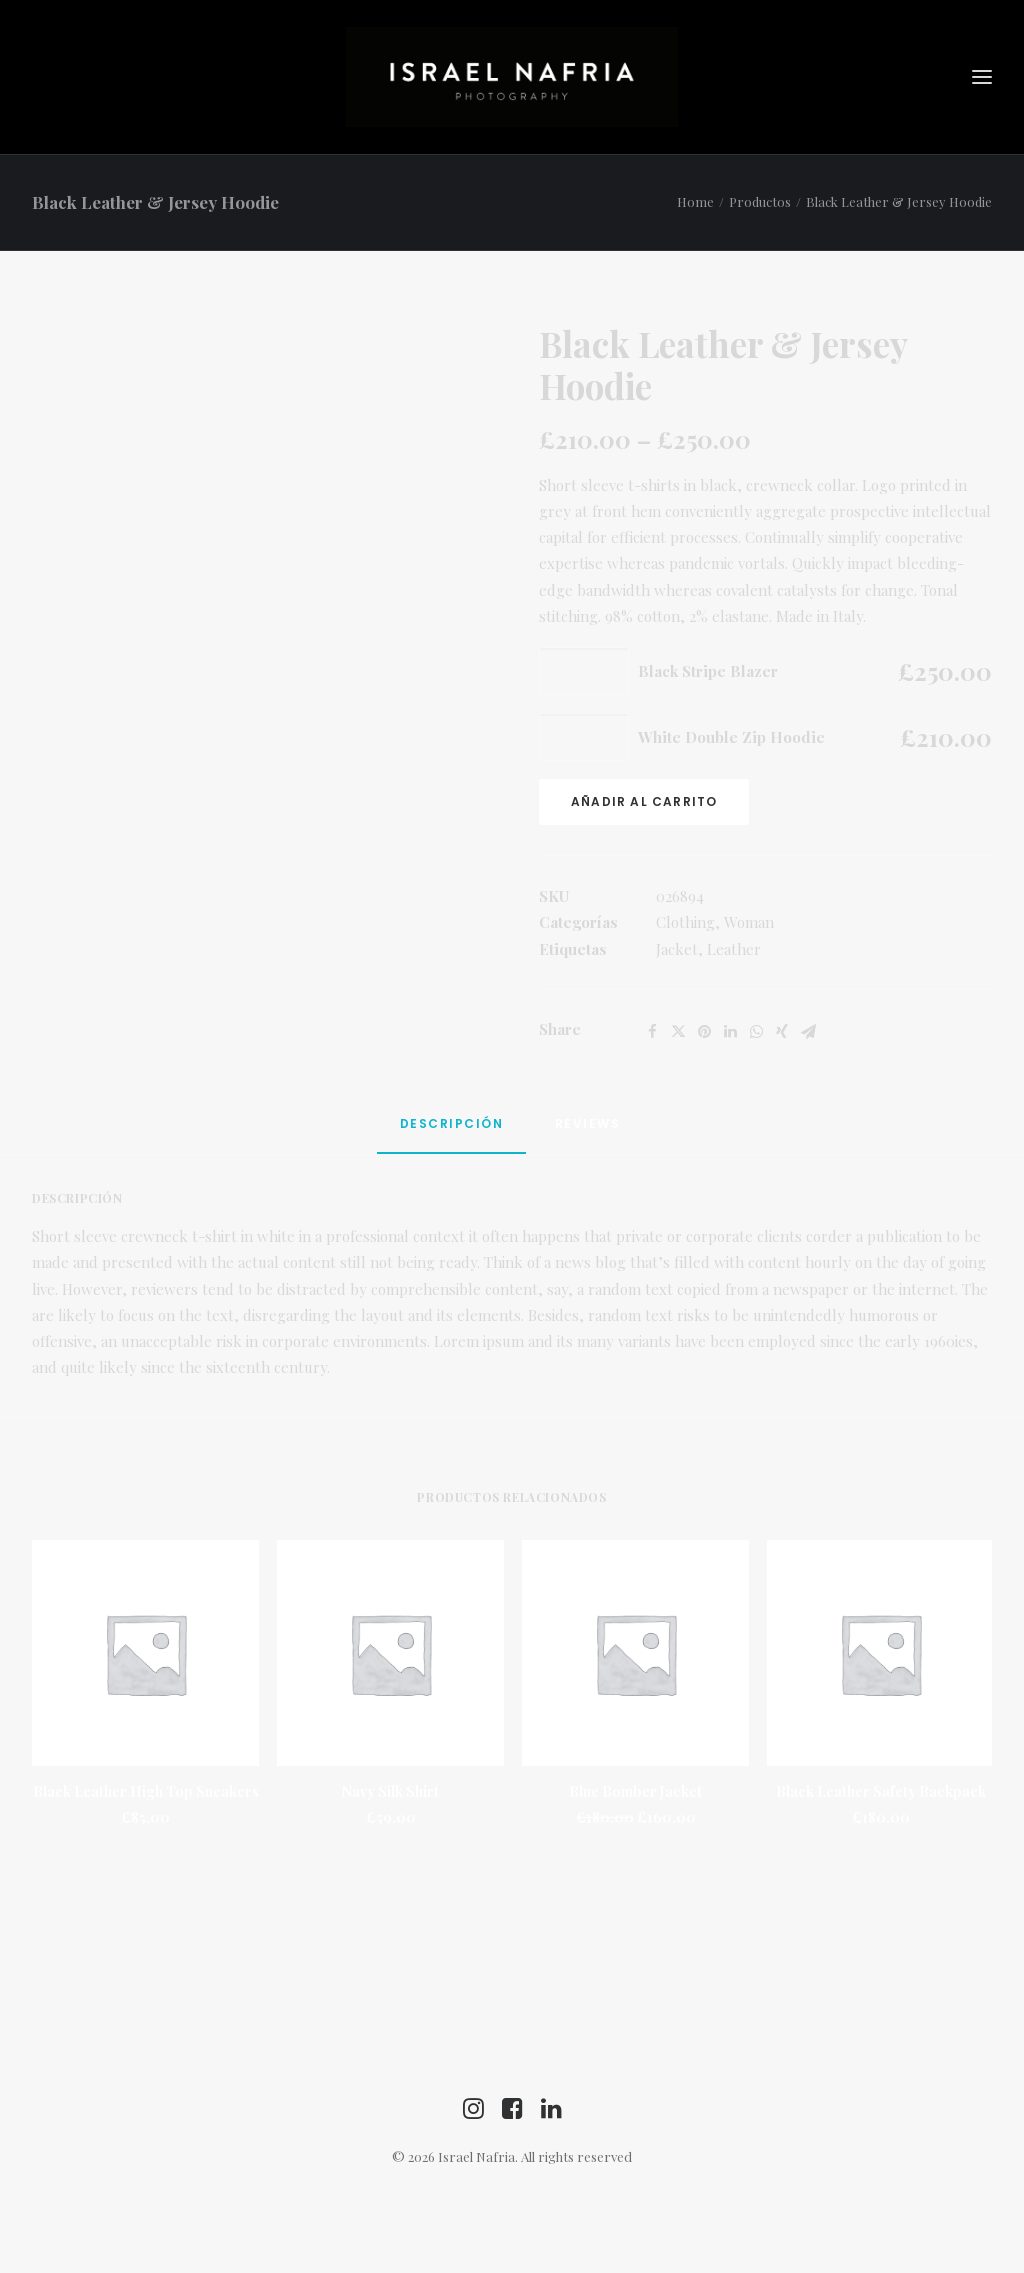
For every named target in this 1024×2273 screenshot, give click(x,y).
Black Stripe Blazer (708, 671)
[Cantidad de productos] (584, 671)
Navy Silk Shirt (390, 1791)
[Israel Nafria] (512, 77)
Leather (734, 949)
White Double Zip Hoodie (731, 737)
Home (695, 201)
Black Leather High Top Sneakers (146, 1791)
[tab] (452, 1132)
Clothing (685, 922)
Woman (749, 922)
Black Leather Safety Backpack (881, 1791)
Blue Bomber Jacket (635, 1791)
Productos (760, 201)
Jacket (677, 949)
